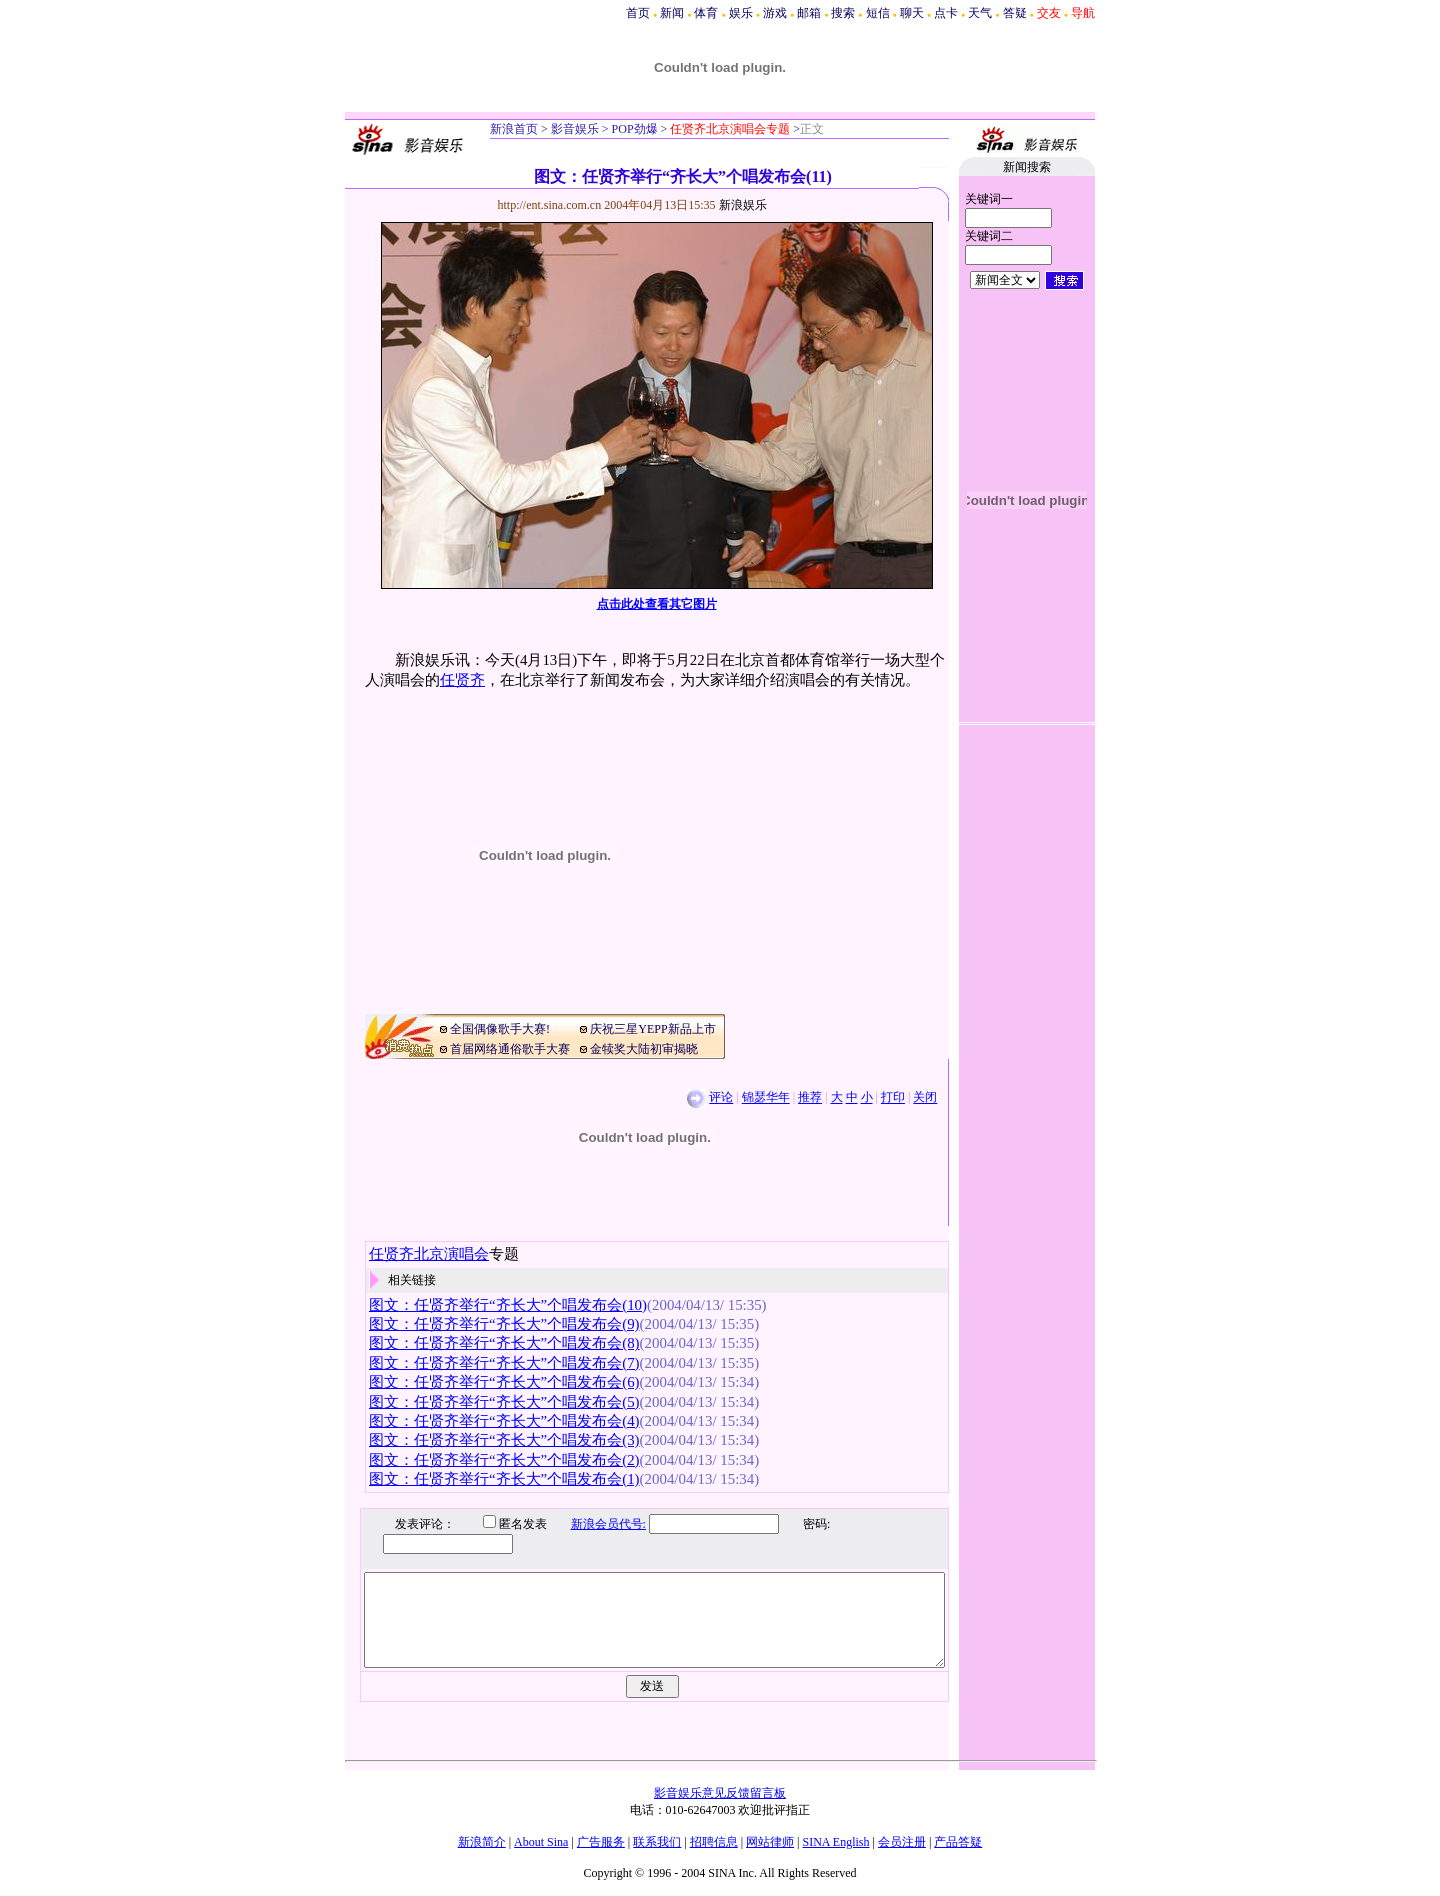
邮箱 (809, 13)
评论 (721, 1098)
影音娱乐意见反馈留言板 (720, 1793)
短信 (878, 13)
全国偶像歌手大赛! (500, 1029)
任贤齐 (462, 680)
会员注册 (902, 1842)
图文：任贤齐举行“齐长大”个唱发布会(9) (504, 1324)
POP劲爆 (633, 129)
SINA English (835, 1842)
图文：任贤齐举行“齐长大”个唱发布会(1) (504, 1479)
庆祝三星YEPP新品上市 (652, 1029)
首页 (638, 13)
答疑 (1015, 13)
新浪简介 (482, 1842)
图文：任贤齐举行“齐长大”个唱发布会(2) (504, 1460)
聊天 (912, 13)
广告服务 (601, 1842)
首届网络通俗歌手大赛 (510, 1049)
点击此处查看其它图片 (657, 604)
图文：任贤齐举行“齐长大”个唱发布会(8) (504, 1343)
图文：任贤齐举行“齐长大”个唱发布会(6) (504, 1382)
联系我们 (657, 1842)
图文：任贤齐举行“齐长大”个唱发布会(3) (504, 1440)
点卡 (946, 13)
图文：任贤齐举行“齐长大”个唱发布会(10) (508, 1305)
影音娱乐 (575, 129)
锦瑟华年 (766, 1098)
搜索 (843, 13)
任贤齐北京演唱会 (429, 1254)
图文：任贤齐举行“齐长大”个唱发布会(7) (504, 1363)
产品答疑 (958, 1842)
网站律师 (770, 1842)
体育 (706, 13)
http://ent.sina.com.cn (551, 205)
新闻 (672, 13)
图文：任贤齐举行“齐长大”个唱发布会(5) (504, 1402)
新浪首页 (514, 129)
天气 (980, 13)
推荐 (810, 1098)
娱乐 (741, 13)
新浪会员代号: (593, 1524)
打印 (893, 1098)
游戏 (775, 13)
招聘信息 (714, 1842)
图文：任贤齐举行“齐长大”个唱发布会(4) (504, 1421)
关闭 (925, 1098)
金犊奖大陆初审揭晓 (644, 1049)
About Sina (541, 1842)
